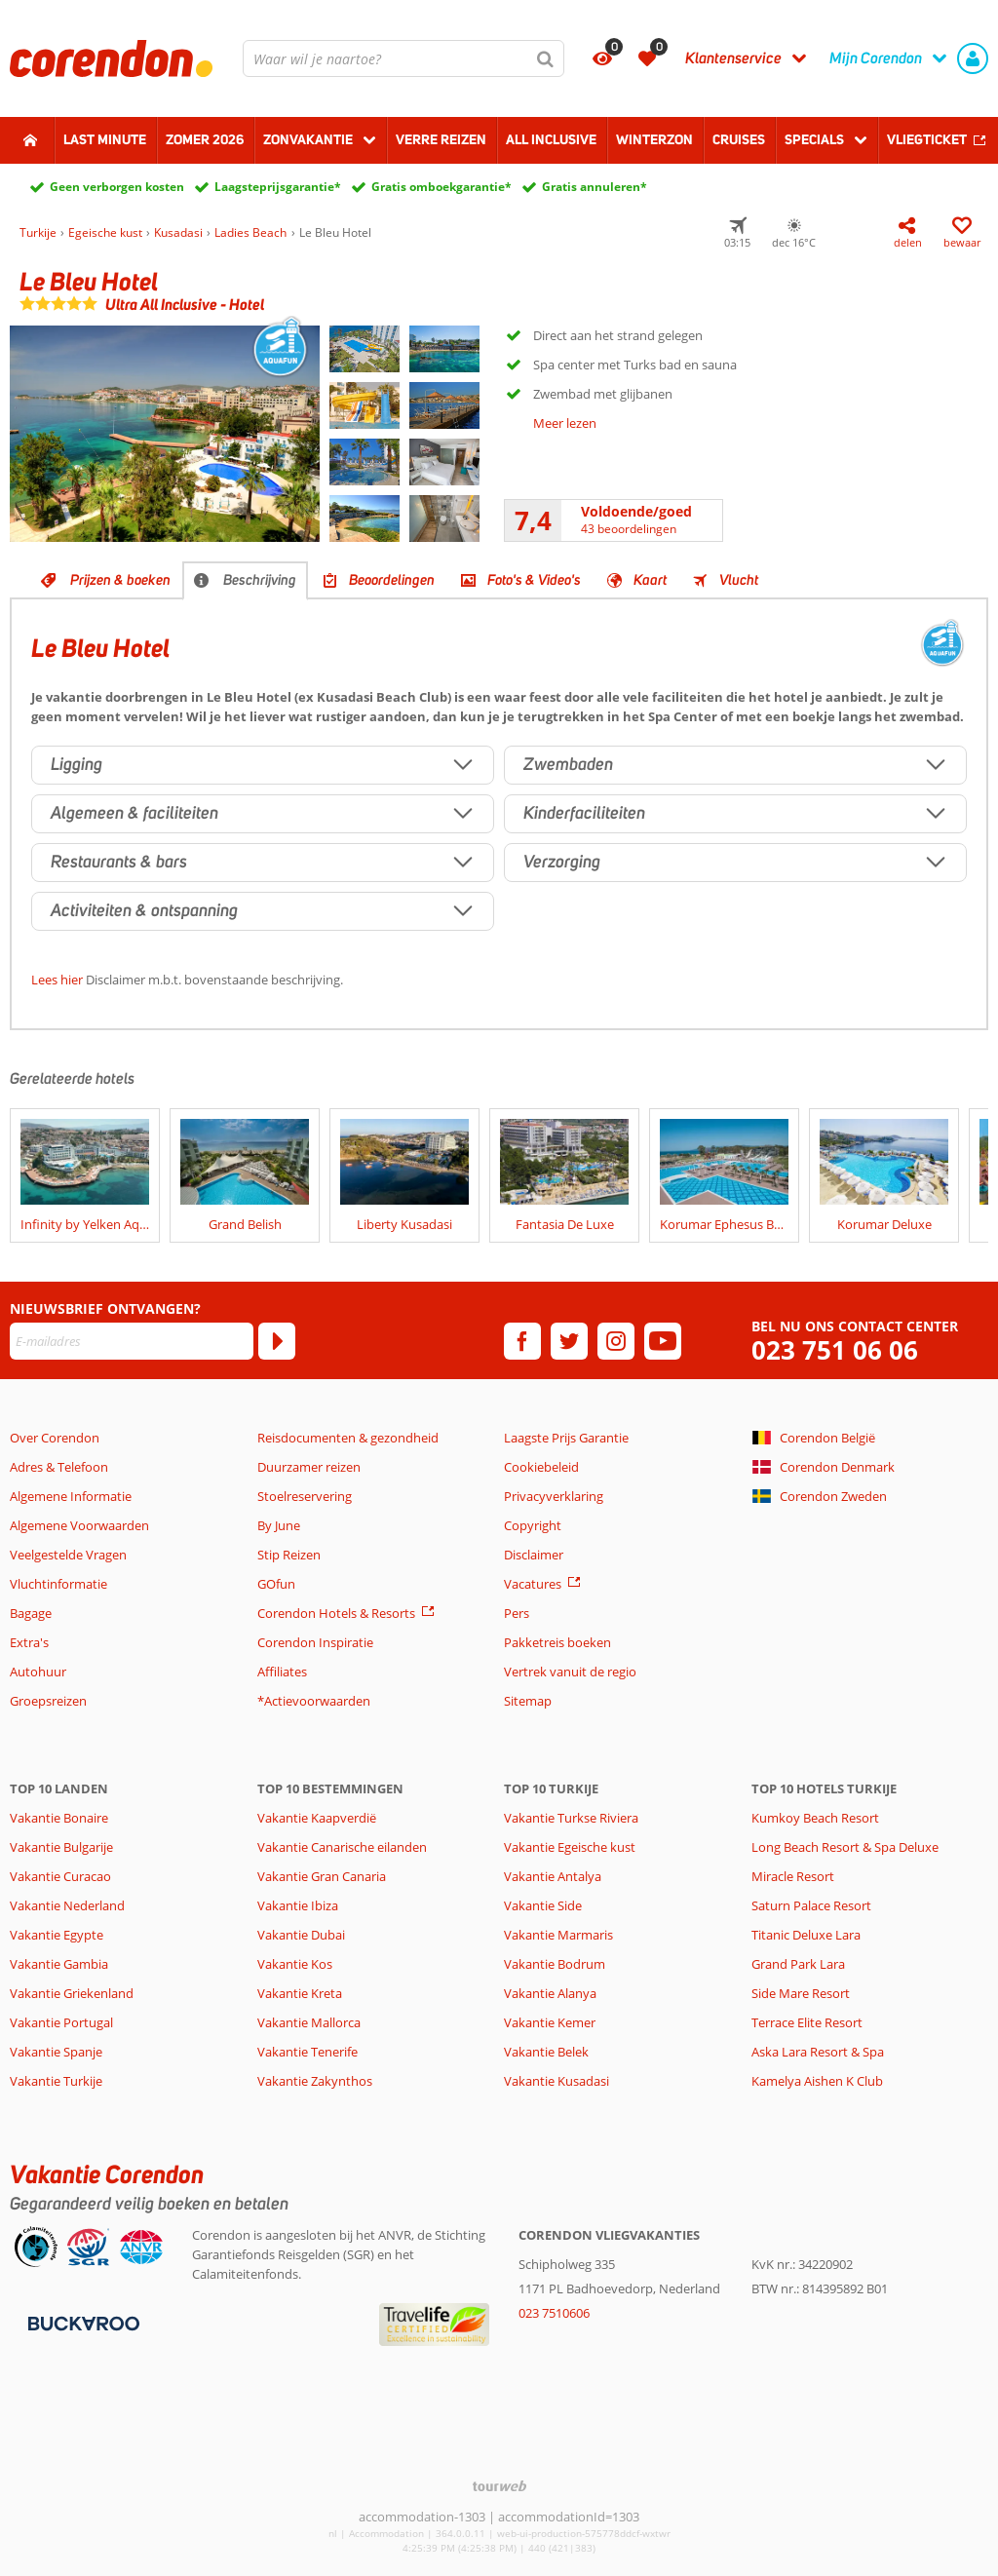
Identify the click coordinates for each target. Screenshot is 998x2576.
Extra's (29, 1642)
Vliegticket (927, 139)
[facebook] (522, 1341)
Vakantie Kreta (299, 1993)
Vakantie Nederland (67, 1905)
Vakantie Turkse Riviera (571, 1817)
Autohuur (38, 1671)
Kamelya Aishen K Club (817, 2081)
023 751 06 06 (834, 1350)
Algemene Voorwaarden (79, 1525)
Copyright (532, 1525)
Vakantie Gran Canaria (321, 1876)
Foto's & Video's (534, 580)
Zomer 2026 (205, 139)
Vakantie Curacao (60, 1876)
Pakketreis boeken (557, 1642)
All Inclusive (551, 139)
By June (278, 1525)
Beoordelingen (392, 580)
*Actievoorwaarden (313, 1701)
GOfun (276, 1584)
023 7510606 (554, 2313)
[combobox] (403, 58)
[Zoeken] (545, 58)
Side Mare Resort (800, 1993)
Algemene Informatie (71, 1496)
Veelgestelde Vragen (68, 1554)
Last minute (104, 139)
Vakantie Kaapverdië (316, 1817)
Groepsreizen (48, 1701)
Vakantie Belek (546, 2051)
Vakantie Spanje (56, 2051)
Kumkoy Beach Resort (815, 1817)
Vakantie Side (543, 1905)
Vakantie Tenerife (307, 2051)
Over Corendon (54, 1437)
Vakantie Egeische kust (569, 1847)
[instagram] (615, 1341)
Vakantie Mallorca (309, 2022)
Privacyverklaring (553, 1496)
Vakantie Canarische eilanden (342, 1847)
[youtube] (662, 1341)
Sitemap (528, 1701)
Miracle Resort (792, 1876)
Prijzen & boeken (120, 580)
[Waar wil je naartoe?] (403, 58)
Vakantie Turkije (56, 2081)
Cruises (738, 139)
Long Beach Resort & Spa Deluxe (845, 1847)
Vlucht (738, 580)
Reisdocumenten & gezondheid (348, 1437)
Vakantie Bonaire (59, 1817)
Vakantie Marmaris (558, 1934)
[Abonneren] (276, 1341)
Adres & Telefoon (59, 1467)
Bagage (31, 1613)
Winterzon (654, 139)
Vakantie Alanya (550, 1993)
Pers (516, 1613)
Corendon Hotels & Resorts (336, 1613)
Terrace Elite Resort (807, 2022)
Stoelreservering (304, 1496)
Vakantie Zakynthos (314, 2081)
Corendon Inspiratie (315, 1642)
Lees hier (57, 979)
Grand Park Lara (798, 1964)
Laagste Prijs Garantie (566, 1437)
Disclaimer (533, 1554)
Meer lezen (564, 423)
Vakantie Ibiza (297, 1905)
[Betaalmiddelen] (81, 2321)
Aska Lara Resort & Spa (817, 2051)
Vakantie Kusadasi (556, 2081)
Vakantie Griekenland (72, 1993)
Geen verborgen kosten (117, 186)
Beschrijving (259, 580)
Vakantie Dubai (301, 1934)
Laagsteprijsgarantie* (277, 186)
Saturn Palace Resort (811, 1905)
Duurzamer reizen (309, 1467)
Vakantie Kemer (549, 2022)
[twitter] (569, 1341)
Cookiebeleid (541, 1467)
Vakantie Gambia (59, 1964)
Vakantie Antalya (552, 1876)
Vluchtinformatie (58, 1584)
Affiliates (282, 1671)
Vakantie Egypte (56, 1934)
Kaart (650, 580)
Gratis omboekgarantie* (441, 186)
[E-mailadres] (131, 1341)
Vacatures (532, 1584)
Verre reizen (441, 139)
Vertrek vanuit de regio (570, 1671)
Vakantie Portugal (61, 2022)
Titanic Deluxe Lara (806, 1934)
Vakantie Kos (294, 1964)
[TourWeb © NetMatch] (499, 2485)
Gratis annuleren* (594, 186)
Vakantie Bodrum (554, 1964)
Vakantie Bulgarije (61, 1847)
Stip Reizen (289, 1554)
